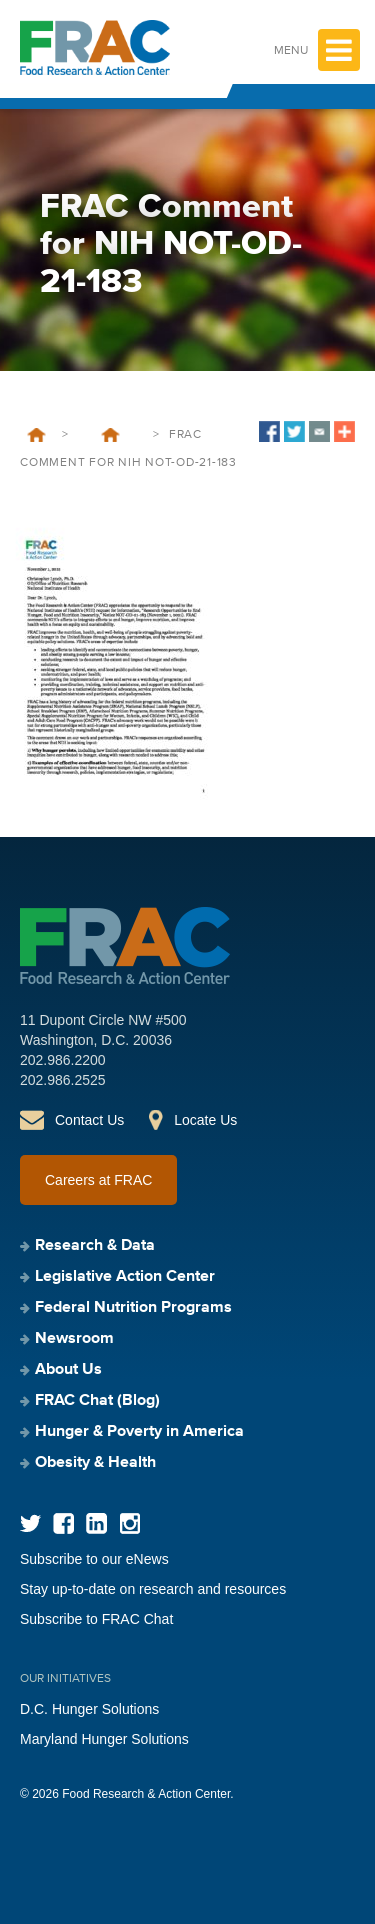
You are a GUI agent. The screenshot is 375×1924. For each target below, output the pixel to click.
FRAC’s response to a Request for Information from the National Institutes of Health (110, 435)
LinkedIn (96, 1523)
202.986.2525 (63, 1080)
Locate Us (205, 1120)
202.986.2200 (63, 1060)
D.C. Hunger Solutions (89, 1709)
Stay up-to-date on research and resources (153, 1589)
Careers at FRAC (98, 1180)
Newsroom (74, 1339)
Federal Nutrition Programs (133, 1308)
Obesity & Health (95, 1463)
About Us (68, 1370)
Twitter (30, 1523)
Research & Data (95, 1246)
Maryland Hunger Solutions (104, 1739)
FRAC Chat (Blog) (97, 1401)
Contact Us (89, 1120)
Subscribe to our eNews (94, 1559)
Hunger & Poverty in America (139, 1432)
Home (36, 435)
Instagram (129, 1523)
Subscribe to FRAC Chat (96, 1619)
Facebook (63, 1523)
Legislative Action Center (125, 1277)
